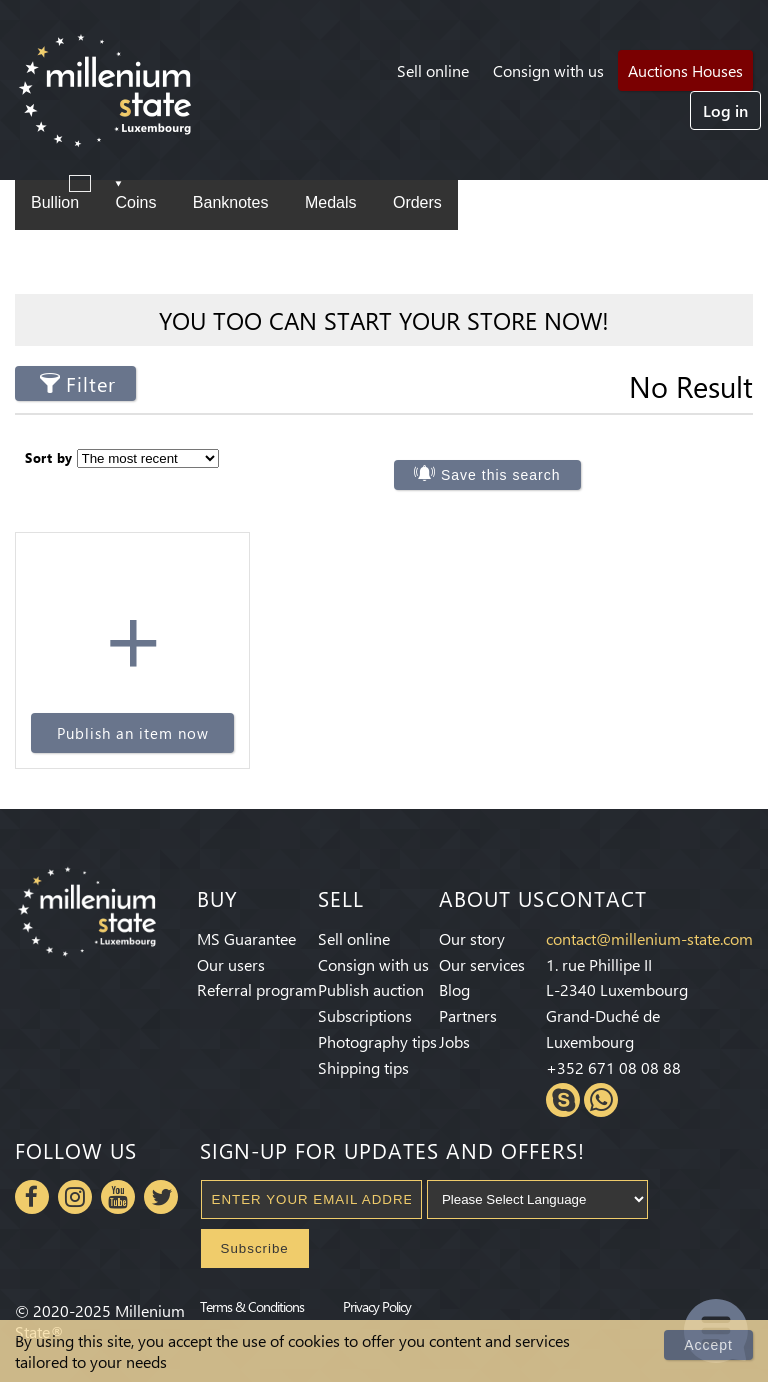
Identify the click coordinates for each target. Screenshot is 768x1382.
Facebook (32, 1197)
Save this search (501, 475)
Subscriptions (365, 1015)
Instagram (75, 1197)
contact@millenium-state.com (649, 938)
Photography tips (377, 1041)
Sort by (49, 457)
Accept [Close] (708, 1345)
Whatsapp (601, 1100)
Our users (231, 964)
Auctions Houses (685, 70)
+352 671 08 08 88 (613, 1067)
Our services (482, 964)
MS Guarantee (246, 938)
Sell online (433, 70)
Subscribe (255, 1248)
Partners (468, 1015)
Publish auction (371, 989)
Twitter (161, 1197)
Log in (725, 110)
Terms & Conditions (252, 1306)
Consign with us (548, 70)
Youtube (118, 1197)
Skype (563, 1100)
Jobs (454, 1041)
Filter (91, 383)
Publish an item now (133, 733)
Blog (454, 989)
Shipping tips (363, 1067)
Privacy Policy (377, 1306)
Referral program (257, 989)
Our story (472, 938)
